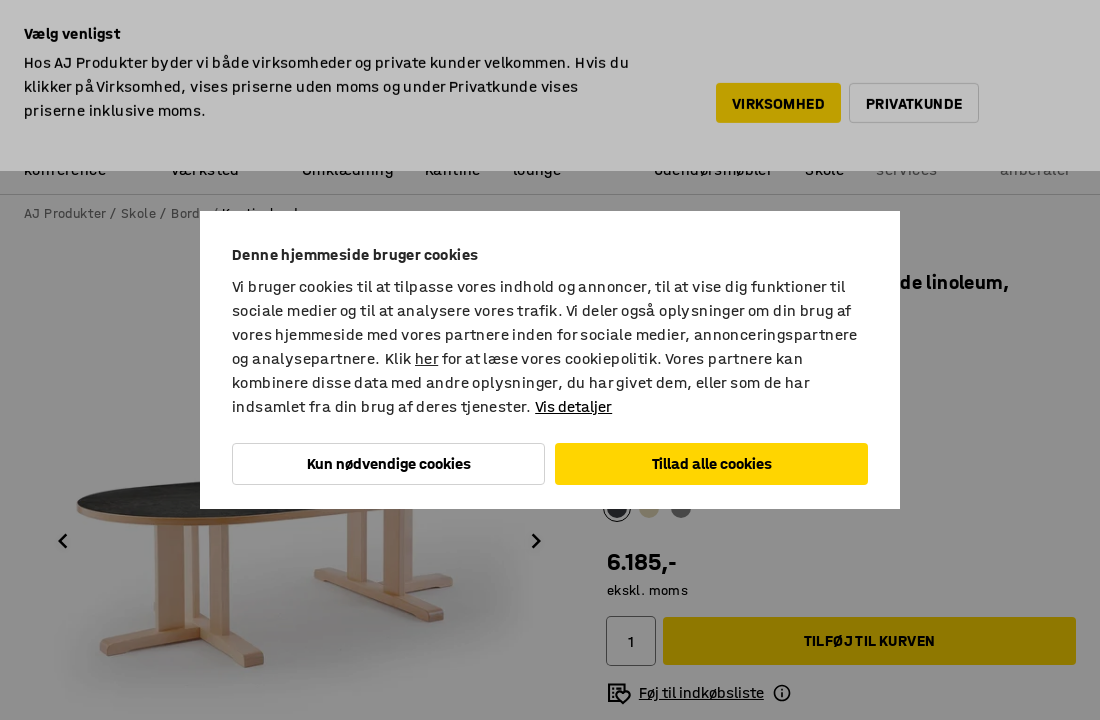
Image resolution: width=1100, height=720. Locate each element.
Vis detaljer (573, 406)
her (426, 358)
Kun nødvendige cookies (389, 463)
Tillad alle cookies (712, 463)
